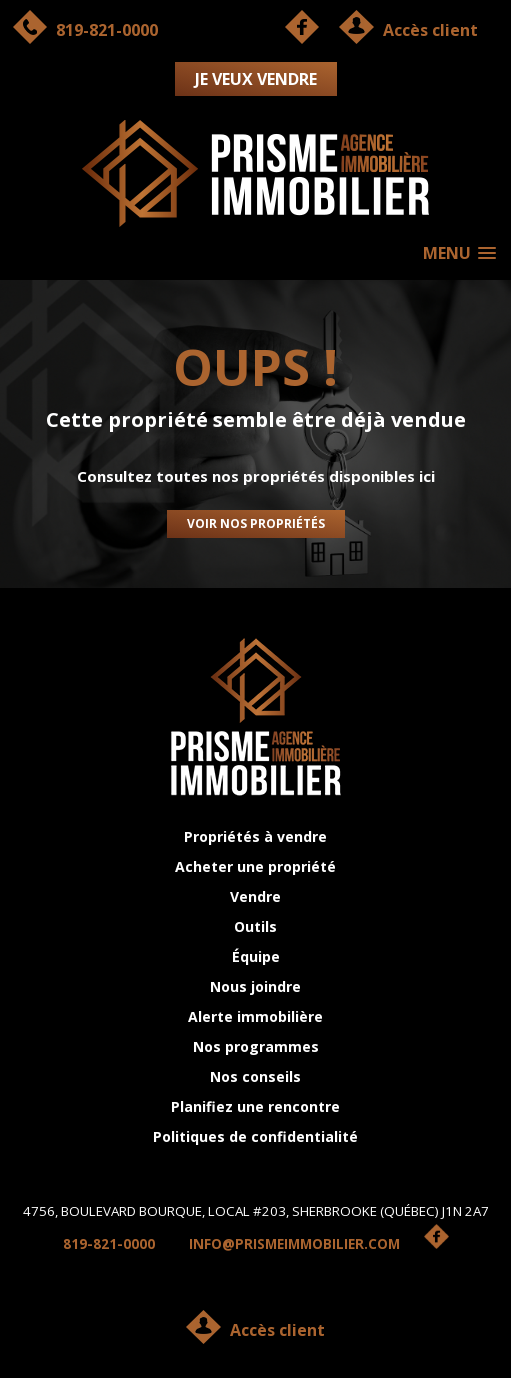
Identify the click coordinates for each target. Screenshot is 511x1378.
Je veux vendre (256, 79)
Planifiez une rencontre (255, 1106)
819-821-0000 (109, 1244)
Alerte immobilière (255, 1016)
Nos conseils (255, 1076)
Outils (255, 926)
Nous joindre (255, 986)
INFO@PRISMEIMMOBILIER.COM (294, 1244)
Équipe (256, 956)
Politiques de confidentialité (255, 1136)
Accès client (277, 1330)
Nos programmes (256, 1046)
